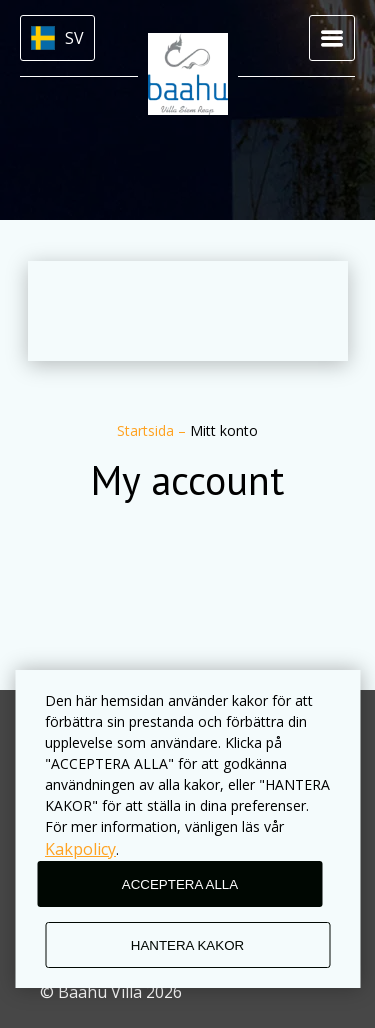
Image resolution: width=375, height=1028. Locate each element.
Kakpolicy (80, 849)
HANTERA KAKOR (187, 945)
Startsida (147, 430)
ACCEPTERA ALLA (180, 884)
